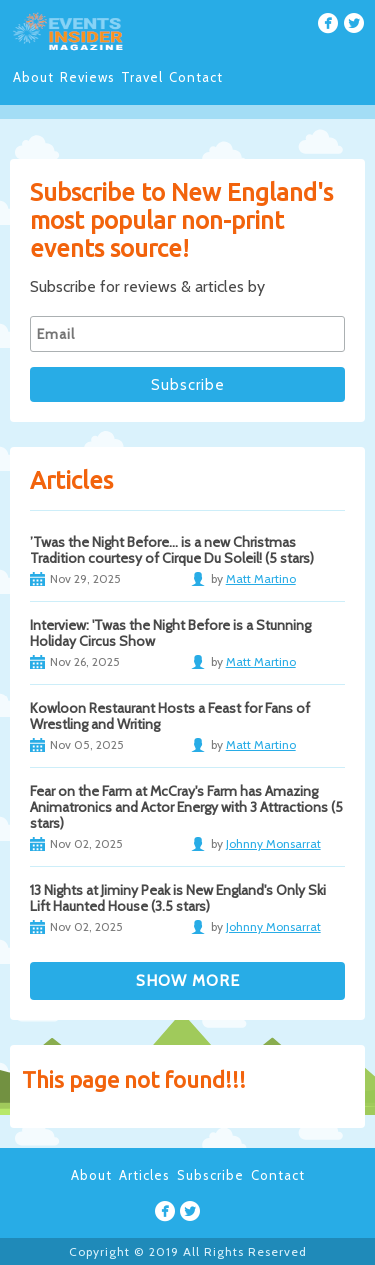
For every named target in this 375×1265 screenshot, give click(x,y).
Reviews (87, 77)
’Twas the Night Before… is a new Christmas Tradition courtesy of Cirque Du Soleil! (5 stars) (172, 550)
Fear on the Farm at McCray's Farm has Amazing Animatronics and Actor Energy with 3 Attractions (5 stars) (186, 807)
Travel (142, 77)
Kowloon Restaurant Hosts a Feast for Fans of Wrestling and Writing (170, 716)
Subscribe (210, 1175)
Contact (196, 77)
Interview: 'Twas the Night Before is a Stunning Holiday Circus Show (170, 633)
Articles (144, 1175)
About (33, 77)
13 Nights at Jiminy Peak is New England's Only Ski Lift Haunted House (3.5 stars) (178, 898)
